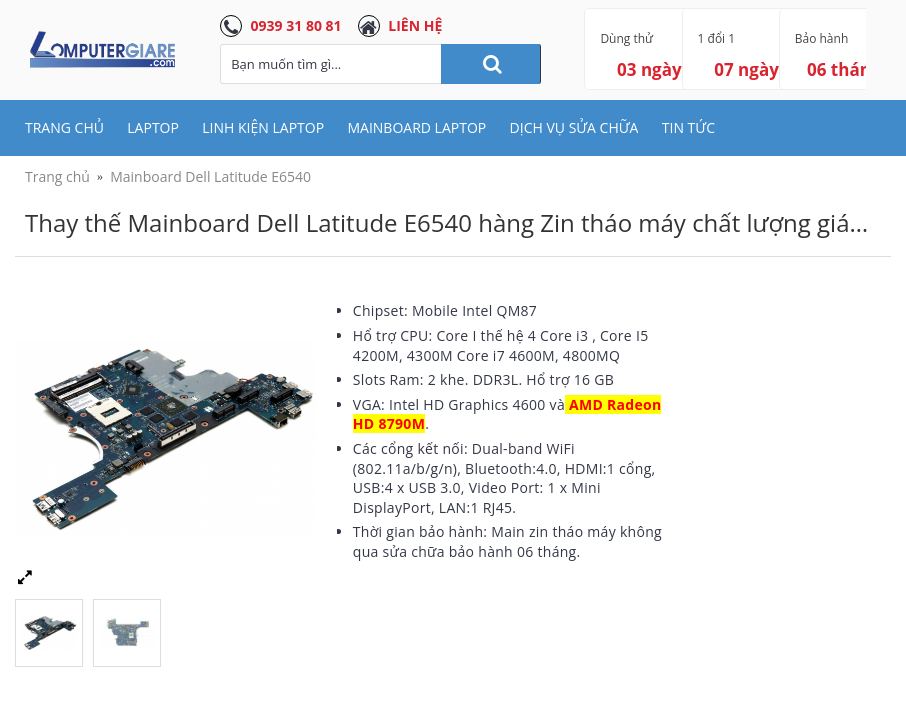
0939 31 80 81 (296, 25)
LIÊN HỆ (415, 25)
